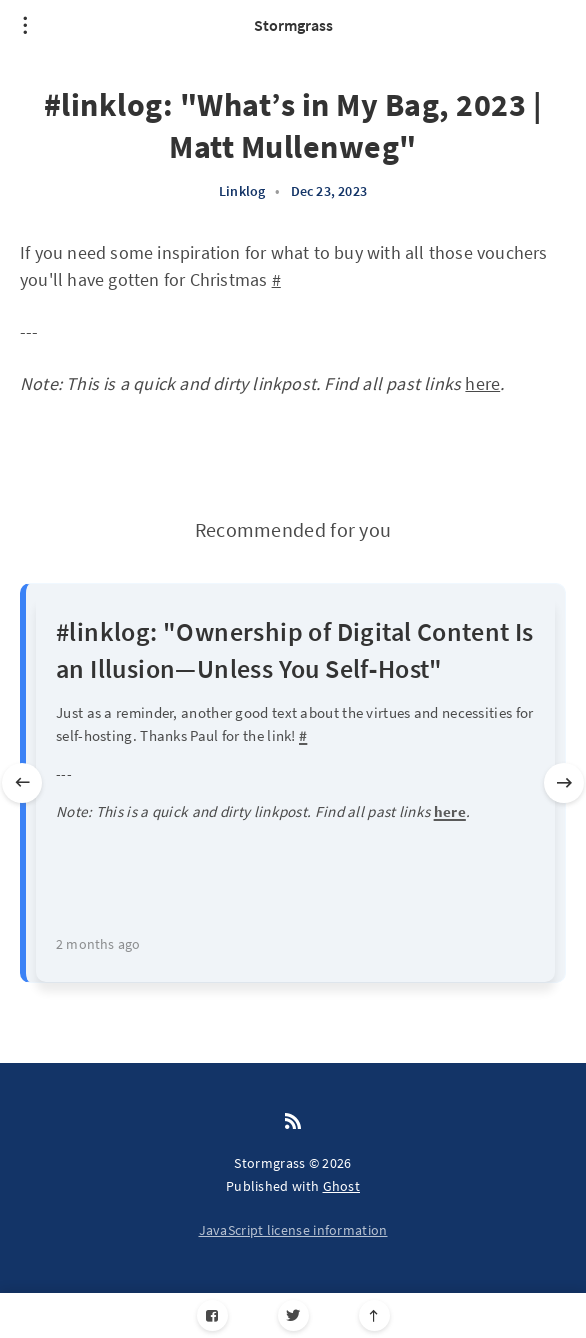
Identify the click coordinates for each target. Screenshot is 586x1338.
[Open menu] (25, 25)
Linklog (242, 191)
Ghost (342, 1186)
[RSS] (293, 1122)
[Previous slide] (22, 783)
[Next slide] (564, 783)
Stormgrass (293, 25)
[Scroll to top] (374, 1315)
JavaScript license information (293, 1230)
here (482, 383)
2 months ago (98, 944)
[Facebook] (212, 1315)
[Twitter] (293, 1315)
